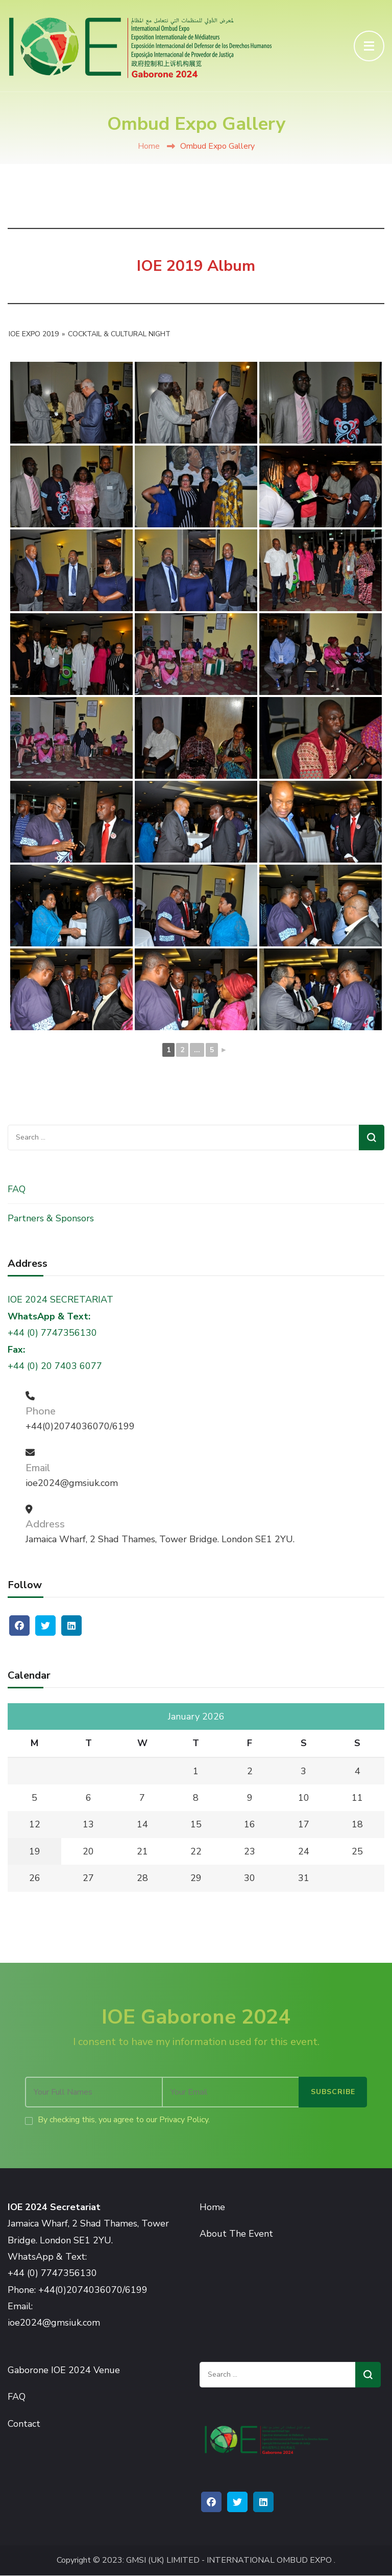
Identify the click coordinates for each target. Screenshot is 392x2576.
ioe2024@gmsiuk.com (72, 1483)
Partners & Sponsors (51, 1218)
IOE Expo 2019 (34, 334)
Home (149, 146)
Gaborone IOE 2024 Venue (64, 2370)
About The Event (236, 2233)
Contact (24, 2424)
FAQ (17, 1189)
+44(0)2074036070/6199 (80, 1426)
